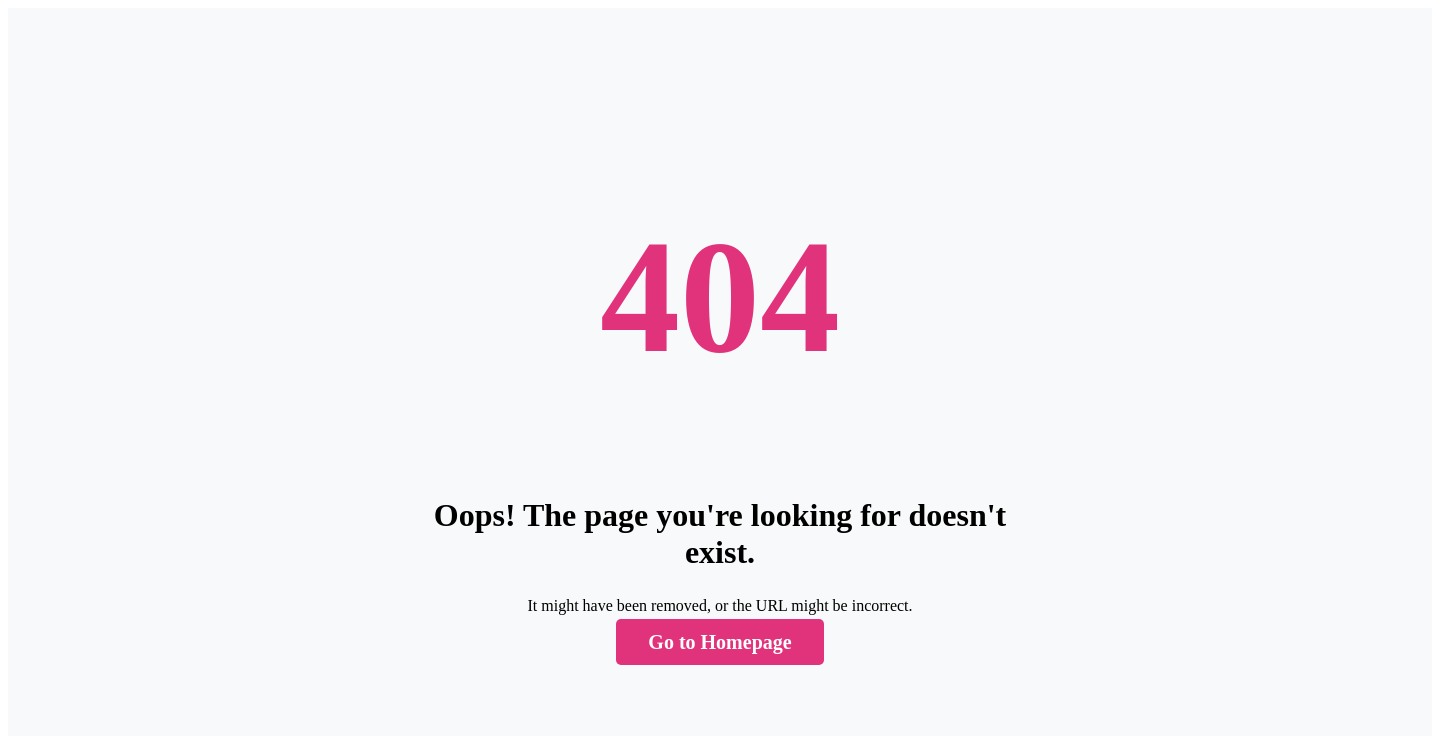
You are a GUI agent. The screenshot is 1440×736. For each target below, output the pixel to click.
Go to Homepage (719, 642)
